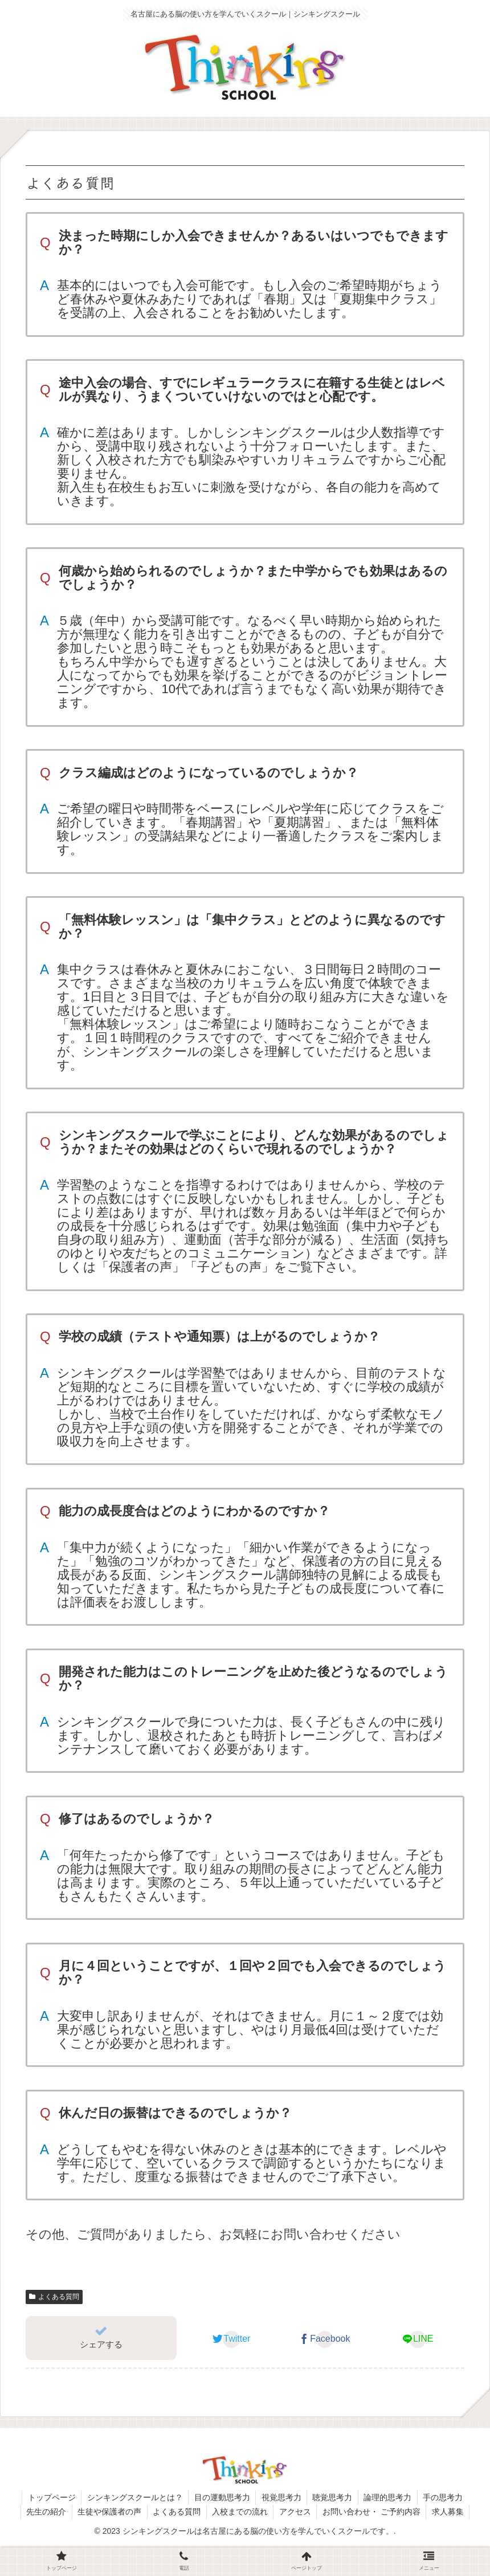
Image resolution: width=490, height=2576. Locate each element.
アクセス (296, 2511)
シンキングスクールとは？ (134, 2497)
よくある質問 (54, 2297)
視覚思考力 (281, 2497)
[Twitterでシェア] (231, 2339)
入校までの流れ (240, 2511)
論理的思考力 (389, 2497)
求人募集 (450, 2511)
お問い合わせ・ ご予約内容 (373, 2511)
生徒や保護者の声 (108, 2511)
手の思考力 (445, 2497)
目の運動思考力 (222, 2497)
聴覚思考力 (333, 2497)
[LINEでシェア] (418, 2339)
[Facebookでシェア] (324, 2339)
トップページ (50, 2497)
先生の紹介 (44, 2511)
